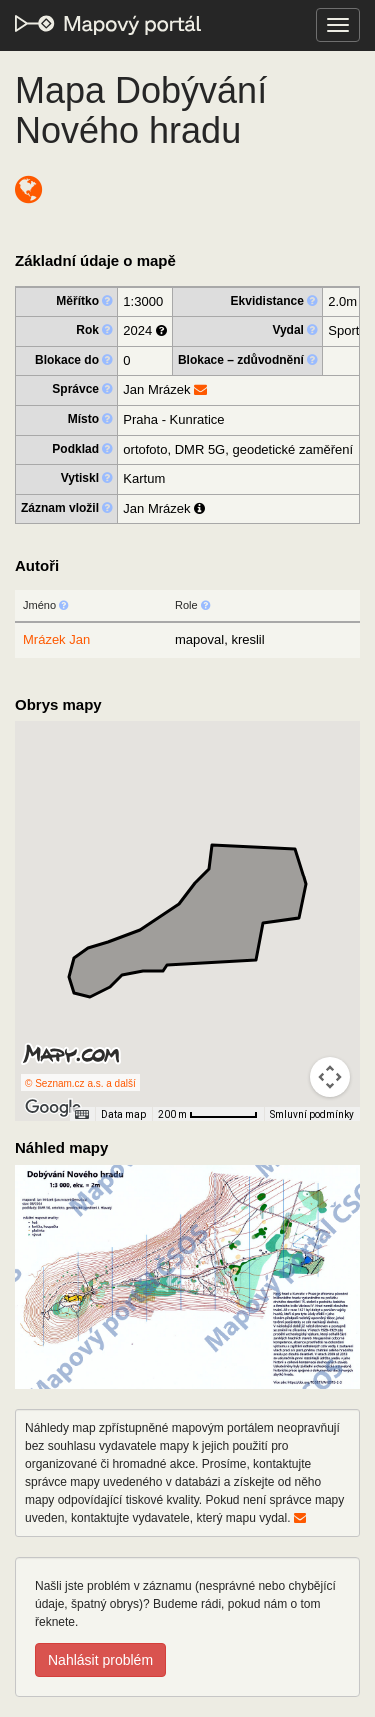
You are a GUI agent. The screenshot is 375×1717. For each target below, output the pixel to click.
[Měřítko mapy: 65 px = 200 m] (208, 1114)
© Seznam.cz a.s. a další (80, 1083)
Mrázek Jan (56, 639)
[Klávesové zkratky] (82, 1115)
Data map (123, 1114)
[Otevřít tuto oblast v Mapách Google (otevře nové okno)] (53, 1108)
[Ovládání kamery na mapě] (330, 1077)
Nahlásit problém (100, 1660)
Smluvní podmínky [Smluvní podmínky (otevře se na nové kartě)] (312, 1114)
